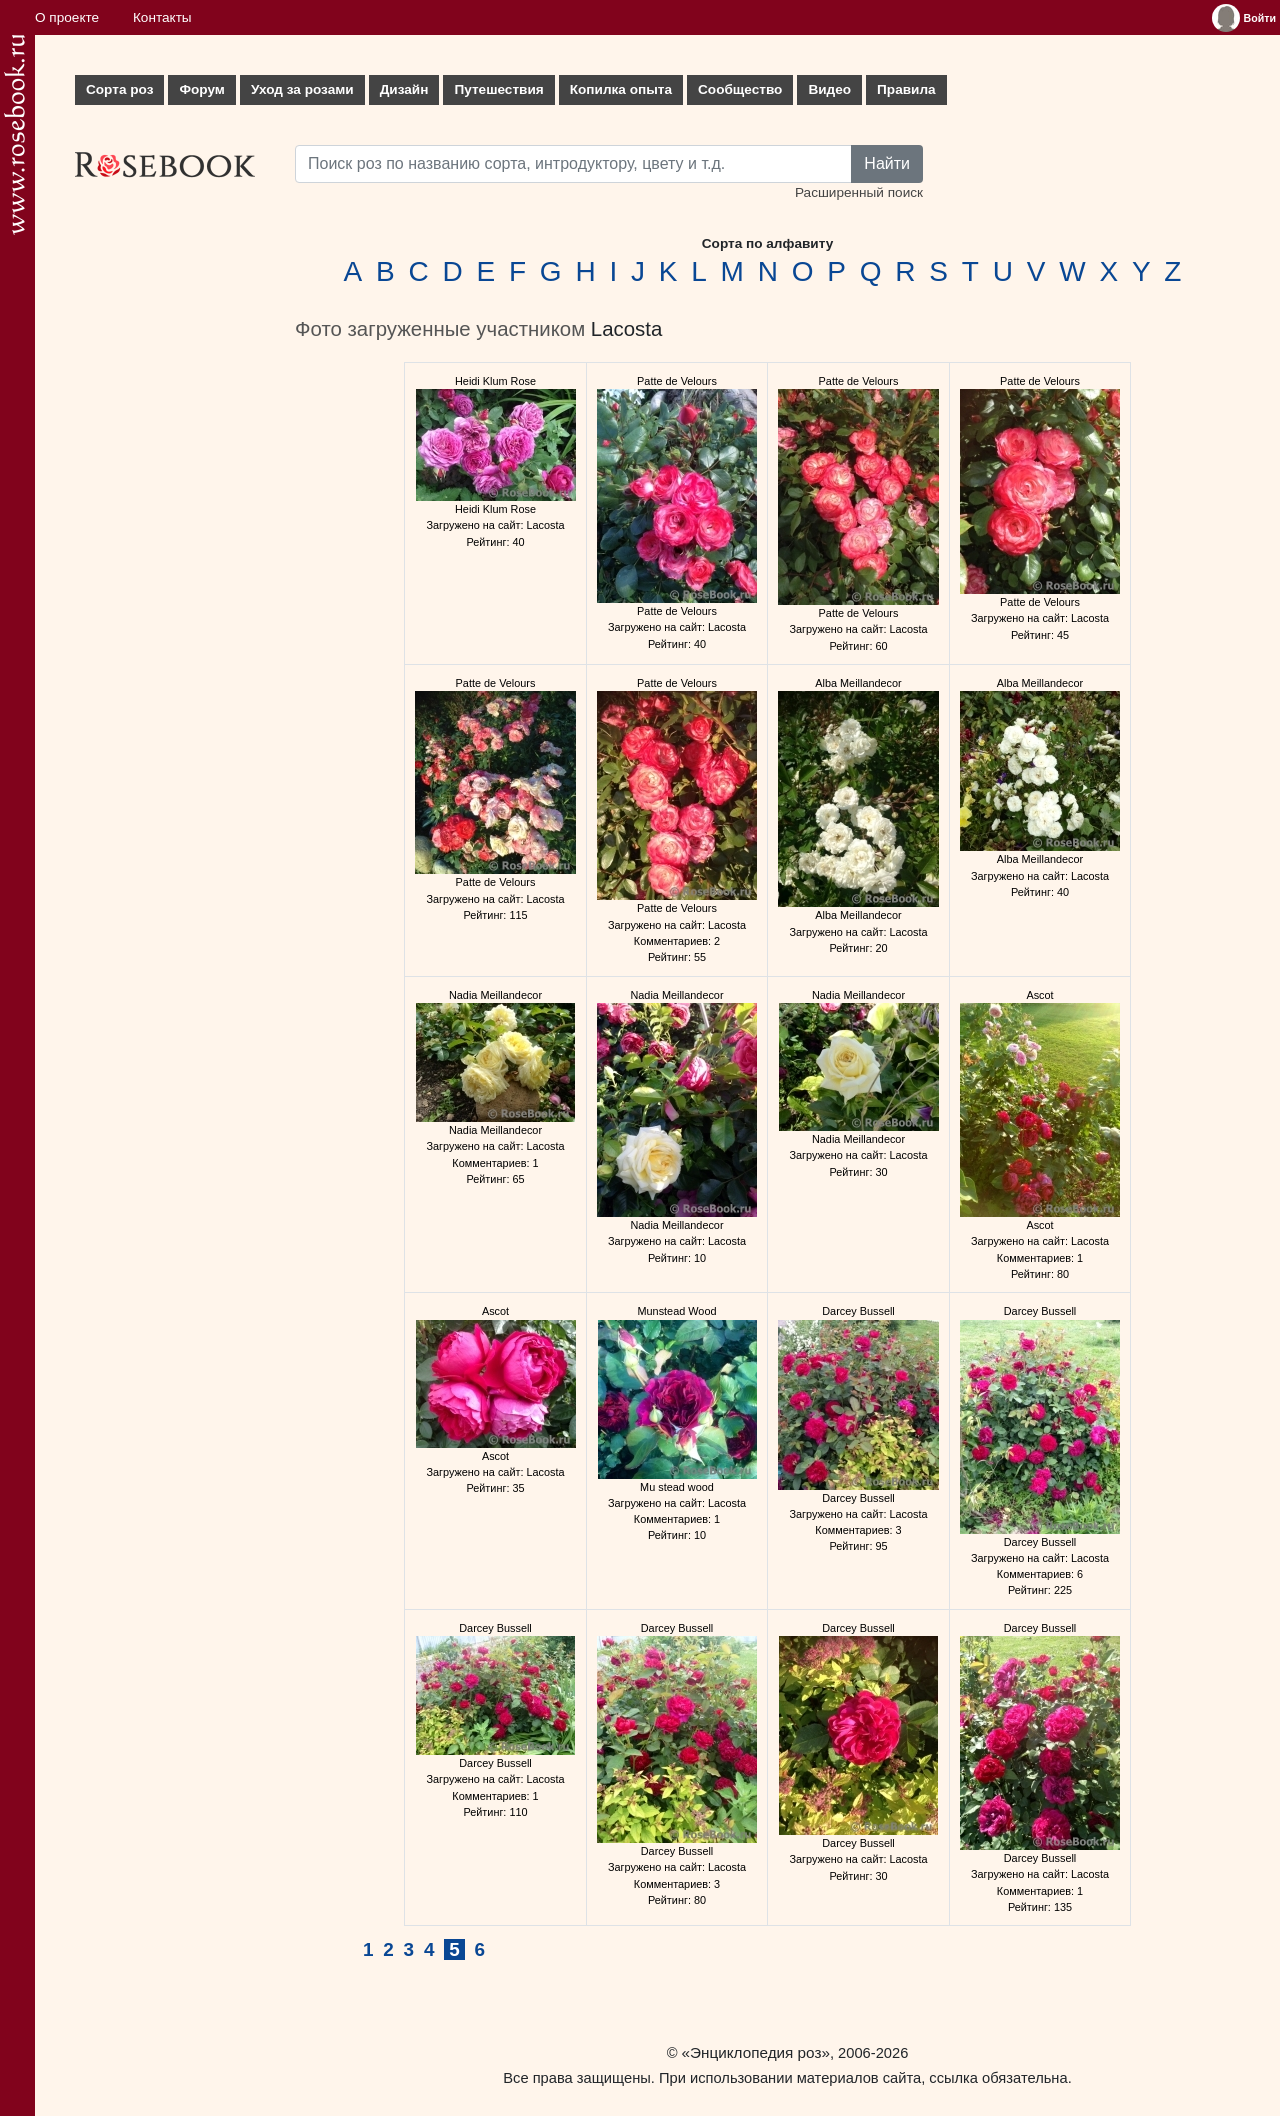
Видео (829, 89)
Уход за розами (302, 89)
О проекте (67, 17)
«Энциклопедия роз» (756, 2052)
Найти (887, 163)
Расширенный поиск (859, 192)
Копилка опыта (621, 89)
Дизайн (404, 89)
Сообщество (740, 89)
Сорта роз (119, 89)
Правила (906, 89)
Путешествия (498, 89)
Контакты (162, 17)
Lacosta (626, 329)
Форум (201, 89)
